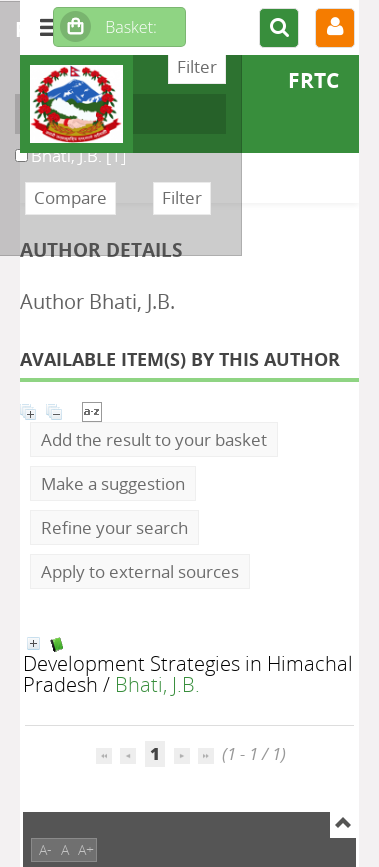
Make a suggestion (113, 483)
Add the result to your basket (154, 439)
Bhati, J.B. (157, 684)
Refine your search (114, 527)
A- (45, 849)
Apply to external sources (140, 571)
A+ (86, 849)
